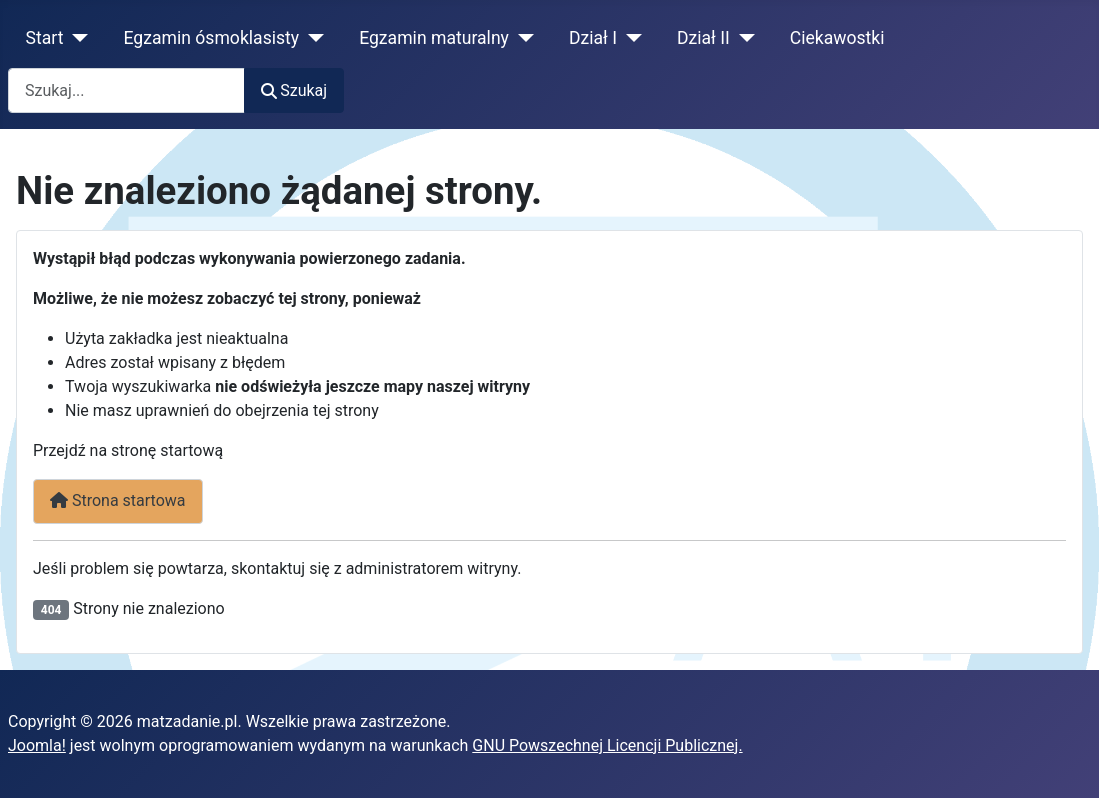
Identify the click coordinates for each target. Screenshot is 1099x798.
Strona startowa (118, 500)
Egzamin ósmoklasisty (212, 38)
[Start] (76, 38)
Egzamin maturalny (434, 38)
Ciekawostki (837, 38)
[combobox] (126, 90)
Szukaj (294, 90)
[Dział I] (629, 38)
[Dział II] (742, 38)
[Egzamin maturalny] (521, 38)
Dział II (703, 38)
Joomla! (37, 745)
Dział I (593, 38)
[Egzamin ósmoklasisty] (311, 38)
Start (45, 38)
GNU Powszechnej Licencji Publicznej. (607, 745)
